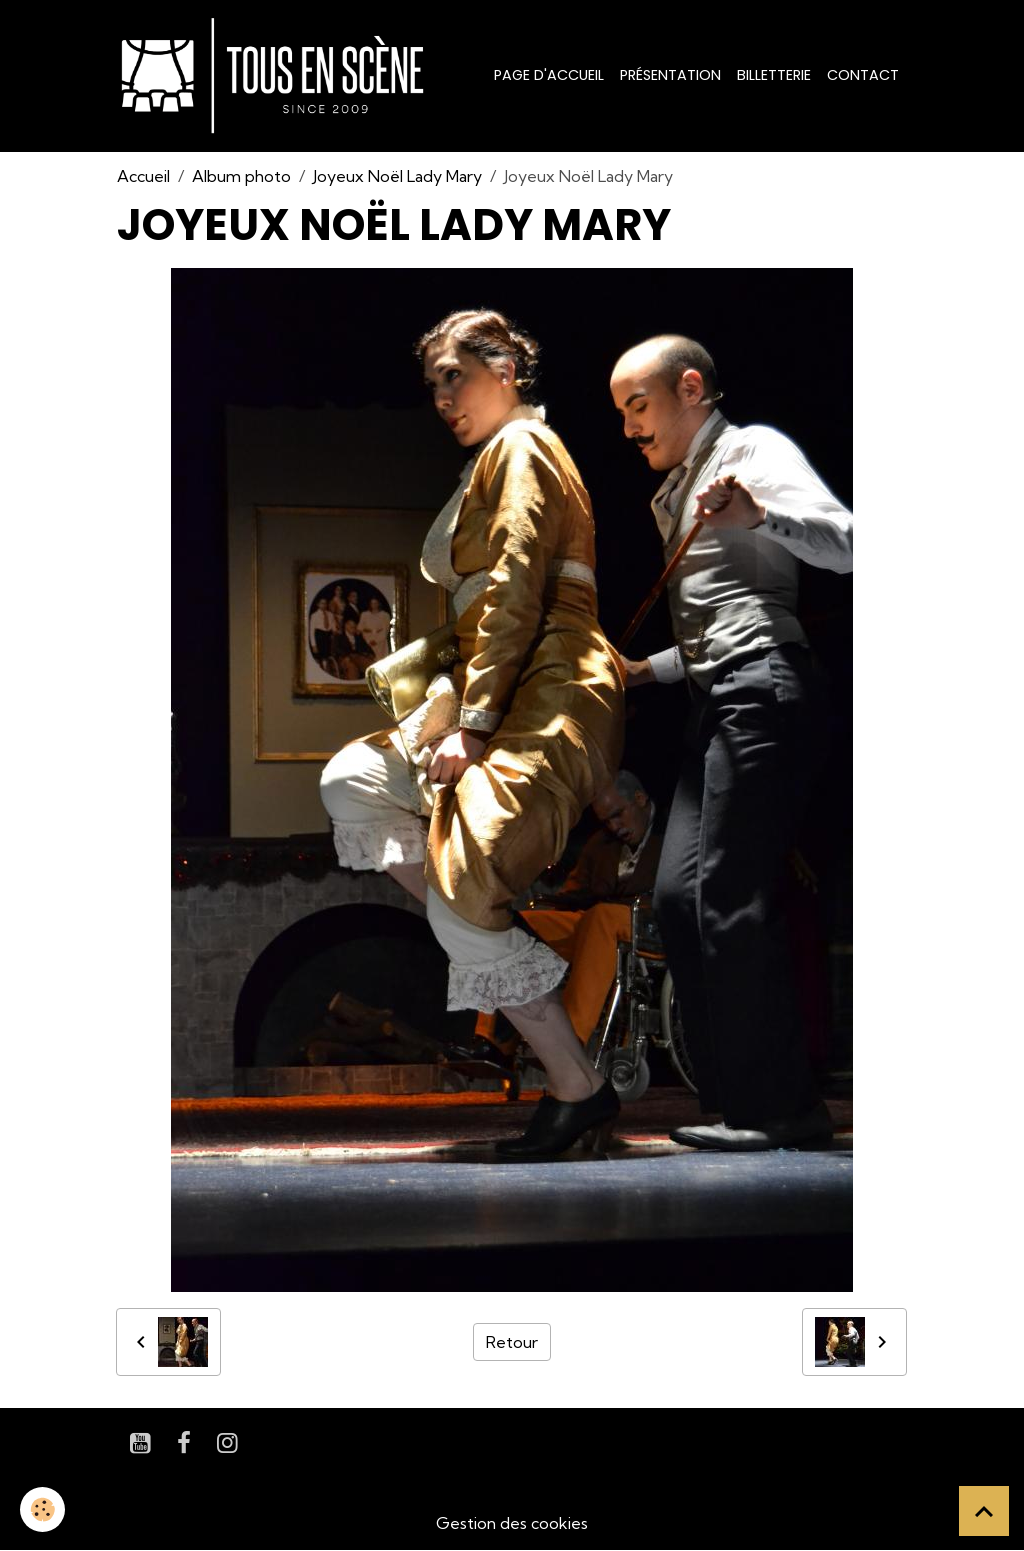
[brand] (276, 76)
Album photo (241, 176)
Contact (863, 75)
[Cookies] (42, 1509)
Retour (512, 1342)
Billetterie (774, 75)
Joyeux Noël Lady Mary (397, 176)
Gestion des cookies (512, 1523)
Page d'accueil (549, 75)
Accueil (143, 176)
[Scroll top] (984, 1511)
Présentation (670, 75)
